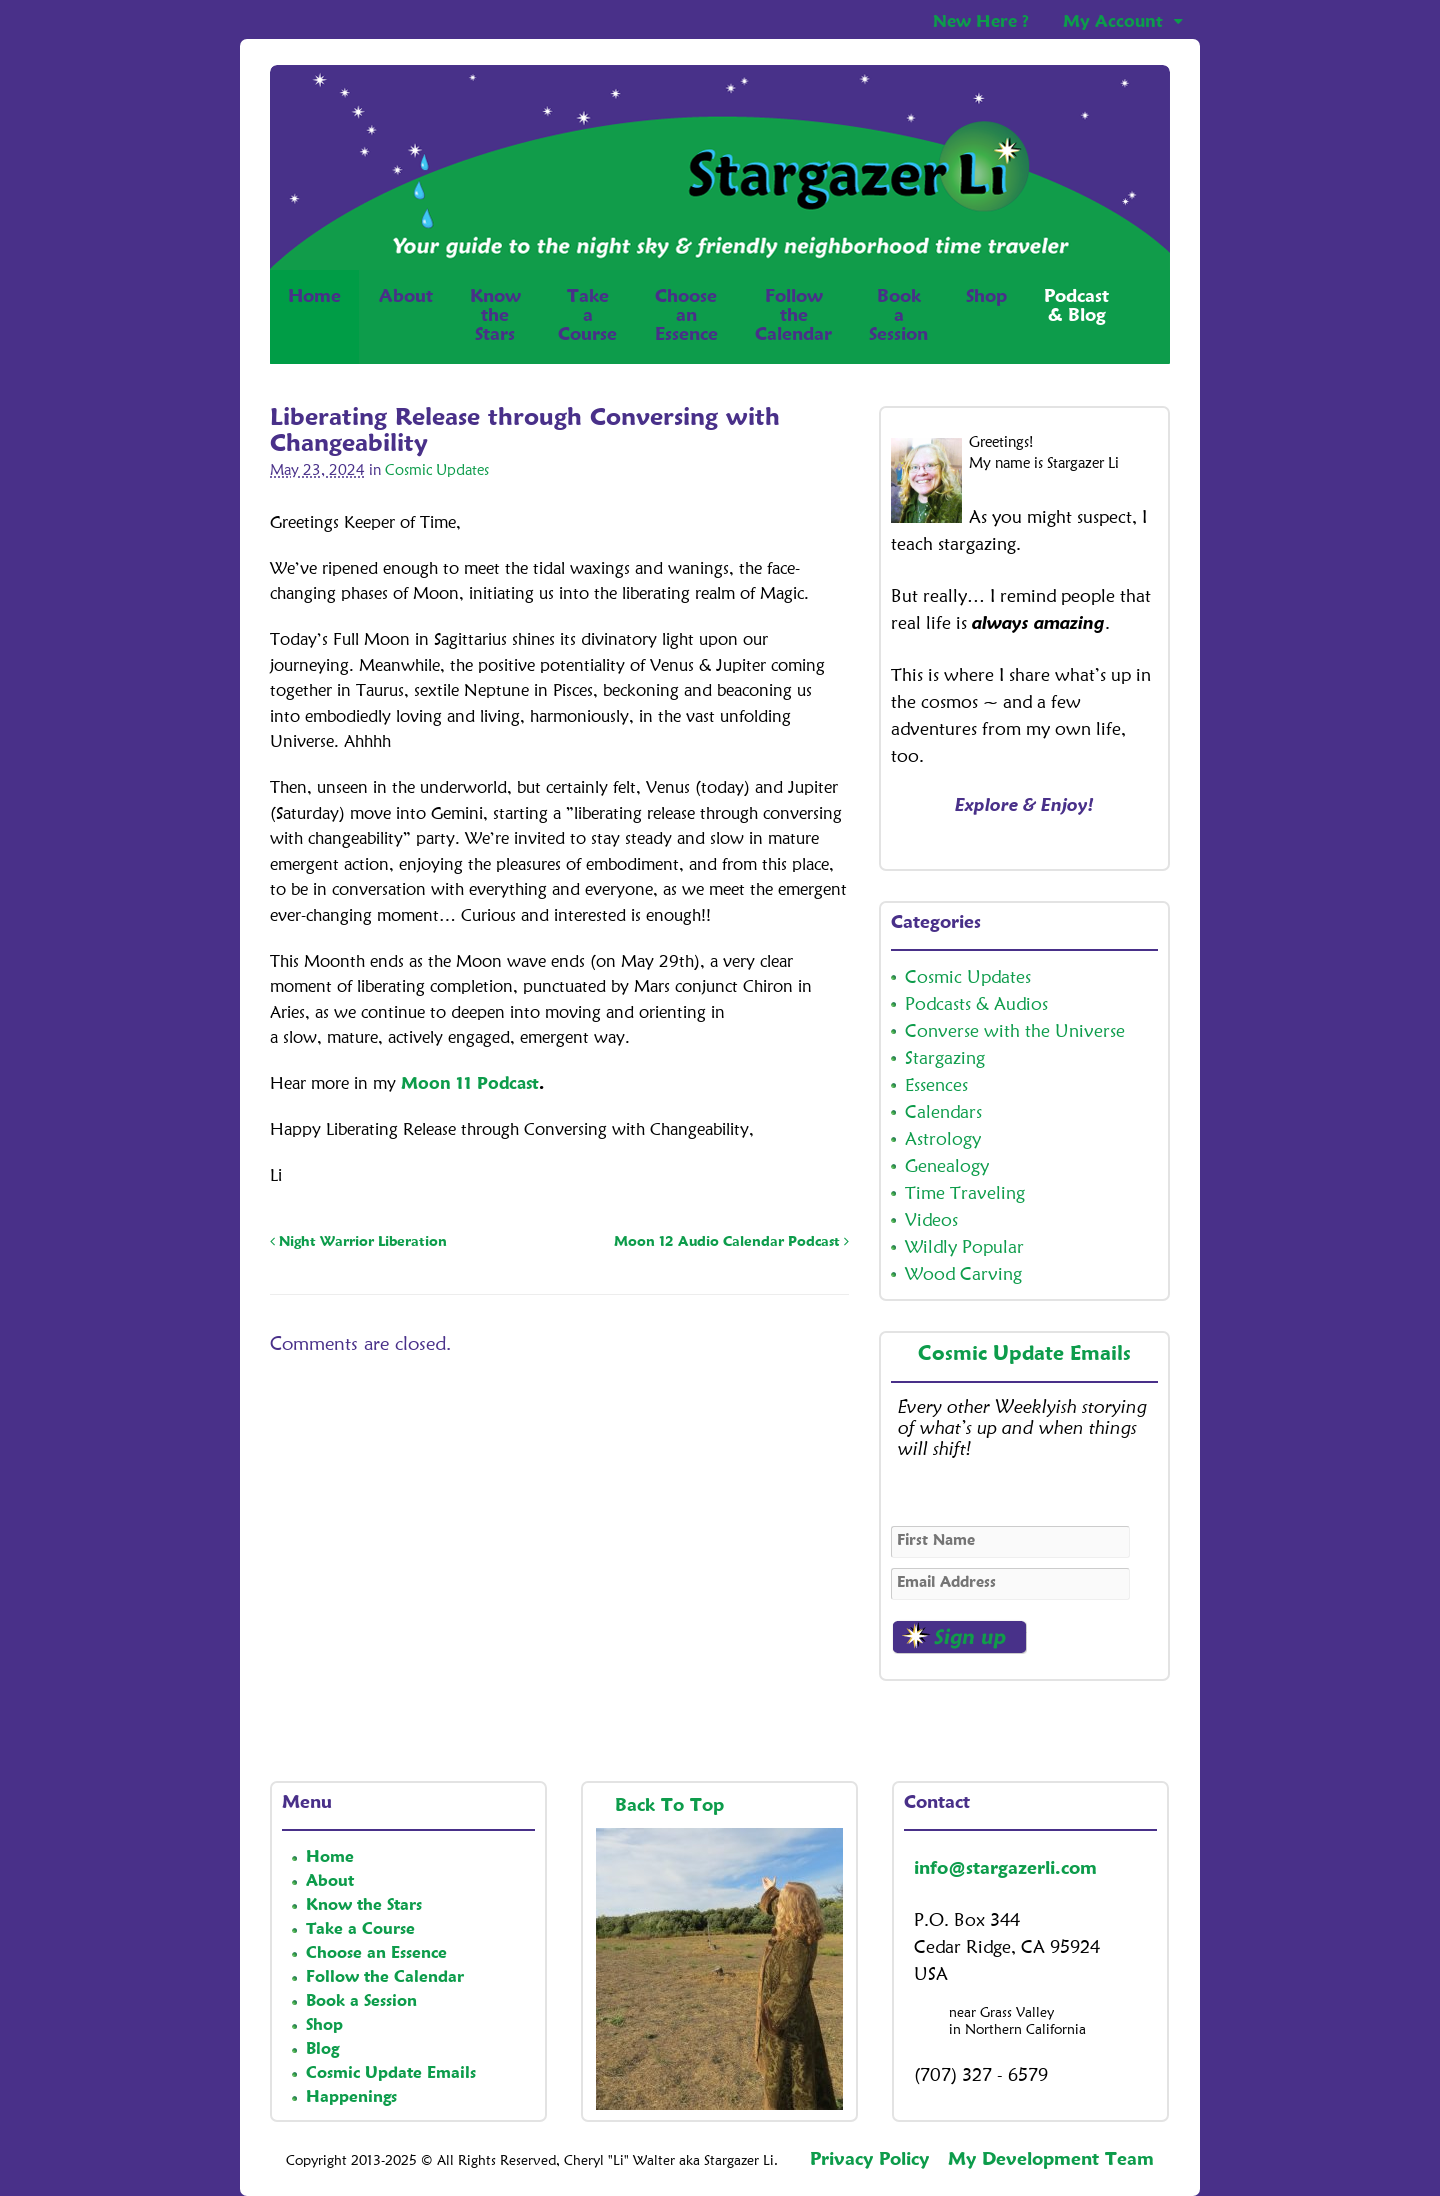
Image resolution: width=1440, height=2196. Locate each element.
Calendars (943, 1113)
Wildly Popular (964, 1248)
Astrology (943, 1140)
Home (314, 316)
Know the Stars (364, 1906)
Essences (936, 1086)
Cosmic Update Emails (1024, 1355)
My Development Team (1051, 2160)
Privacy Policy (869, 2160)
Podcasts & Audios (976, 1005)
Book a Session (361, 2002)
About (406, 297)
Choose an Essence (376, 1954)
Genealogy (947, 1167)
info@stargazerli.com (1005, 1869)
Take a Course (360, 1930)
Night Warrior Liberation (358, 1242)
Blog (322, 2050)
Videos (931, 1221)
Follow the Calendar (385, 1978)
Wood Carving (963, 1275)
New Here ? (981, 22)
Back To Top (672, 1806)
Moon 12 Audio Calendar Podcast (731, 1242)
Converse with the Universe (1015, 1032)
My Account (1113, 22)
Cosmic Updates (437, 471)
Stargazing (945, 1059)
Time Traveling (965, 1194)
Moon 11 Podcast (470, 1084)
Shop (986, 316)
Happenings (351, 2098)
